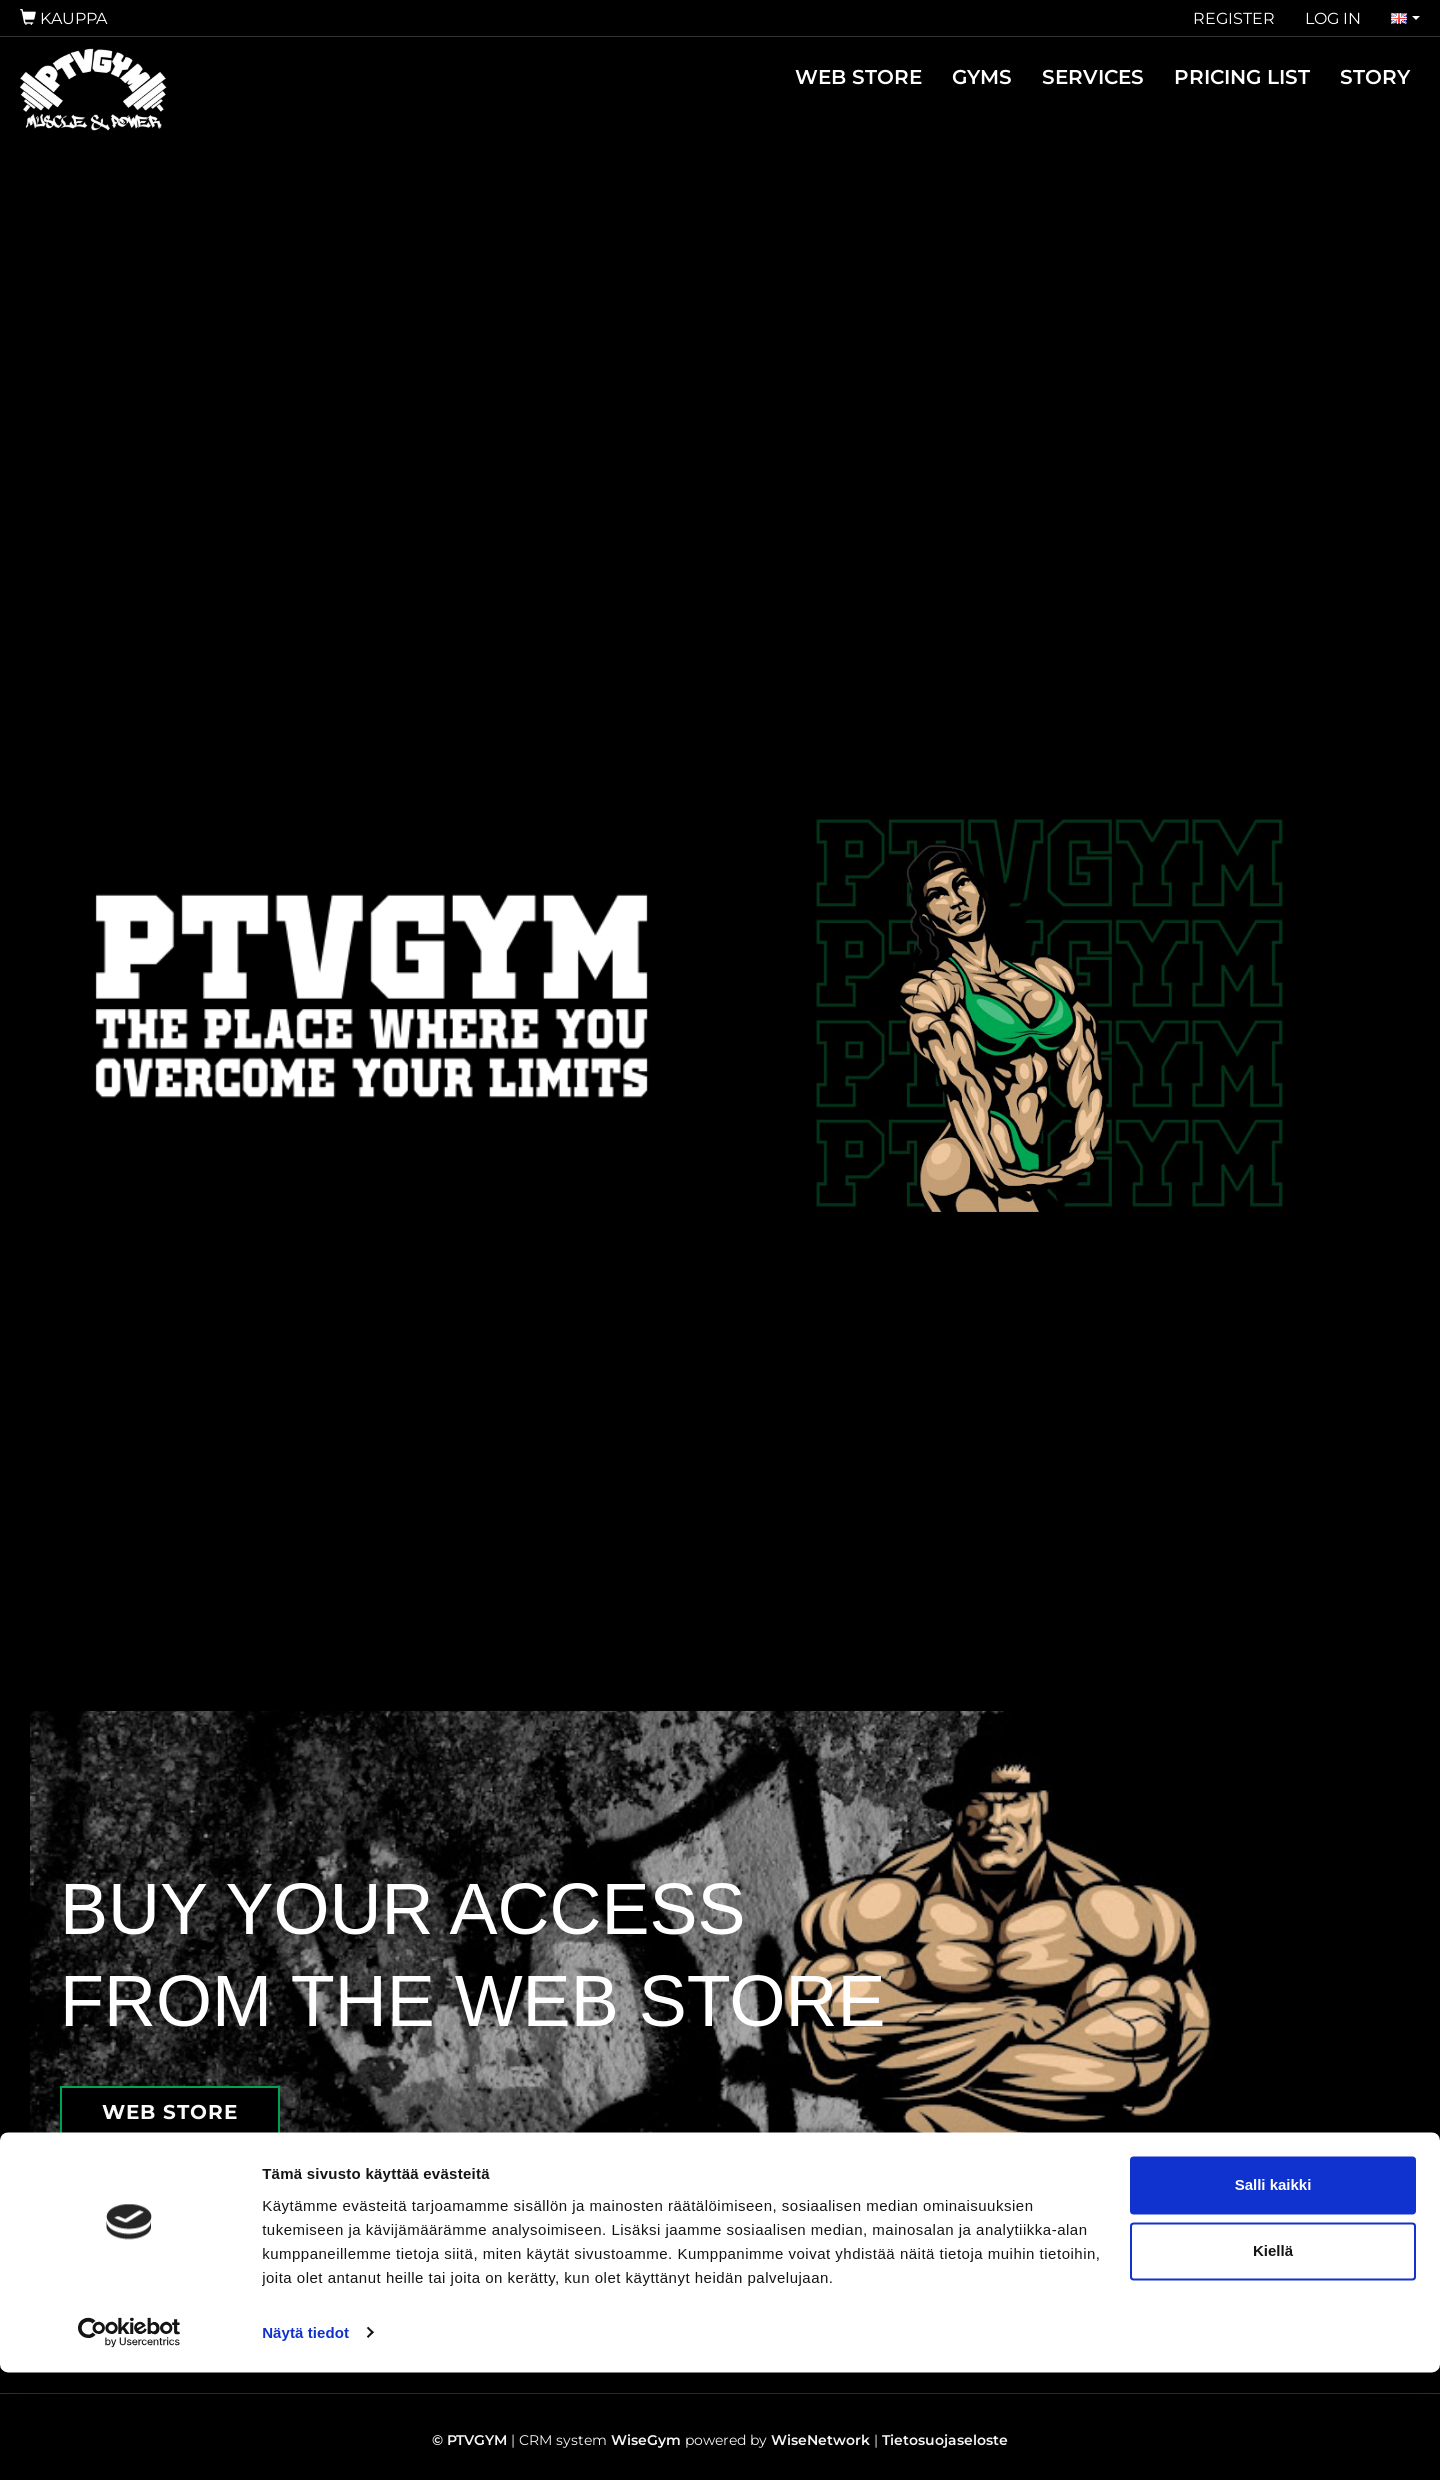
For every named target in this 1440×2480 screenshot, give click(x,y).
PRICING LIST (1242, 77)
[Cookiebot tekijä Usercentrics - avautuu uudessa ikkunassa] (129, 2441)
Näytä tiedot (305, 2440)
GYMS (982, 77)
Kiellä (1273, 2358)
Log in (1333, 18)
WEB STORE (858, 77)
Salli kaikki (1273, 2293)
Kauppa (63, 18)
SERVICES (1093, 77)
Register (1234, 18)
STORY (1375, 77)
